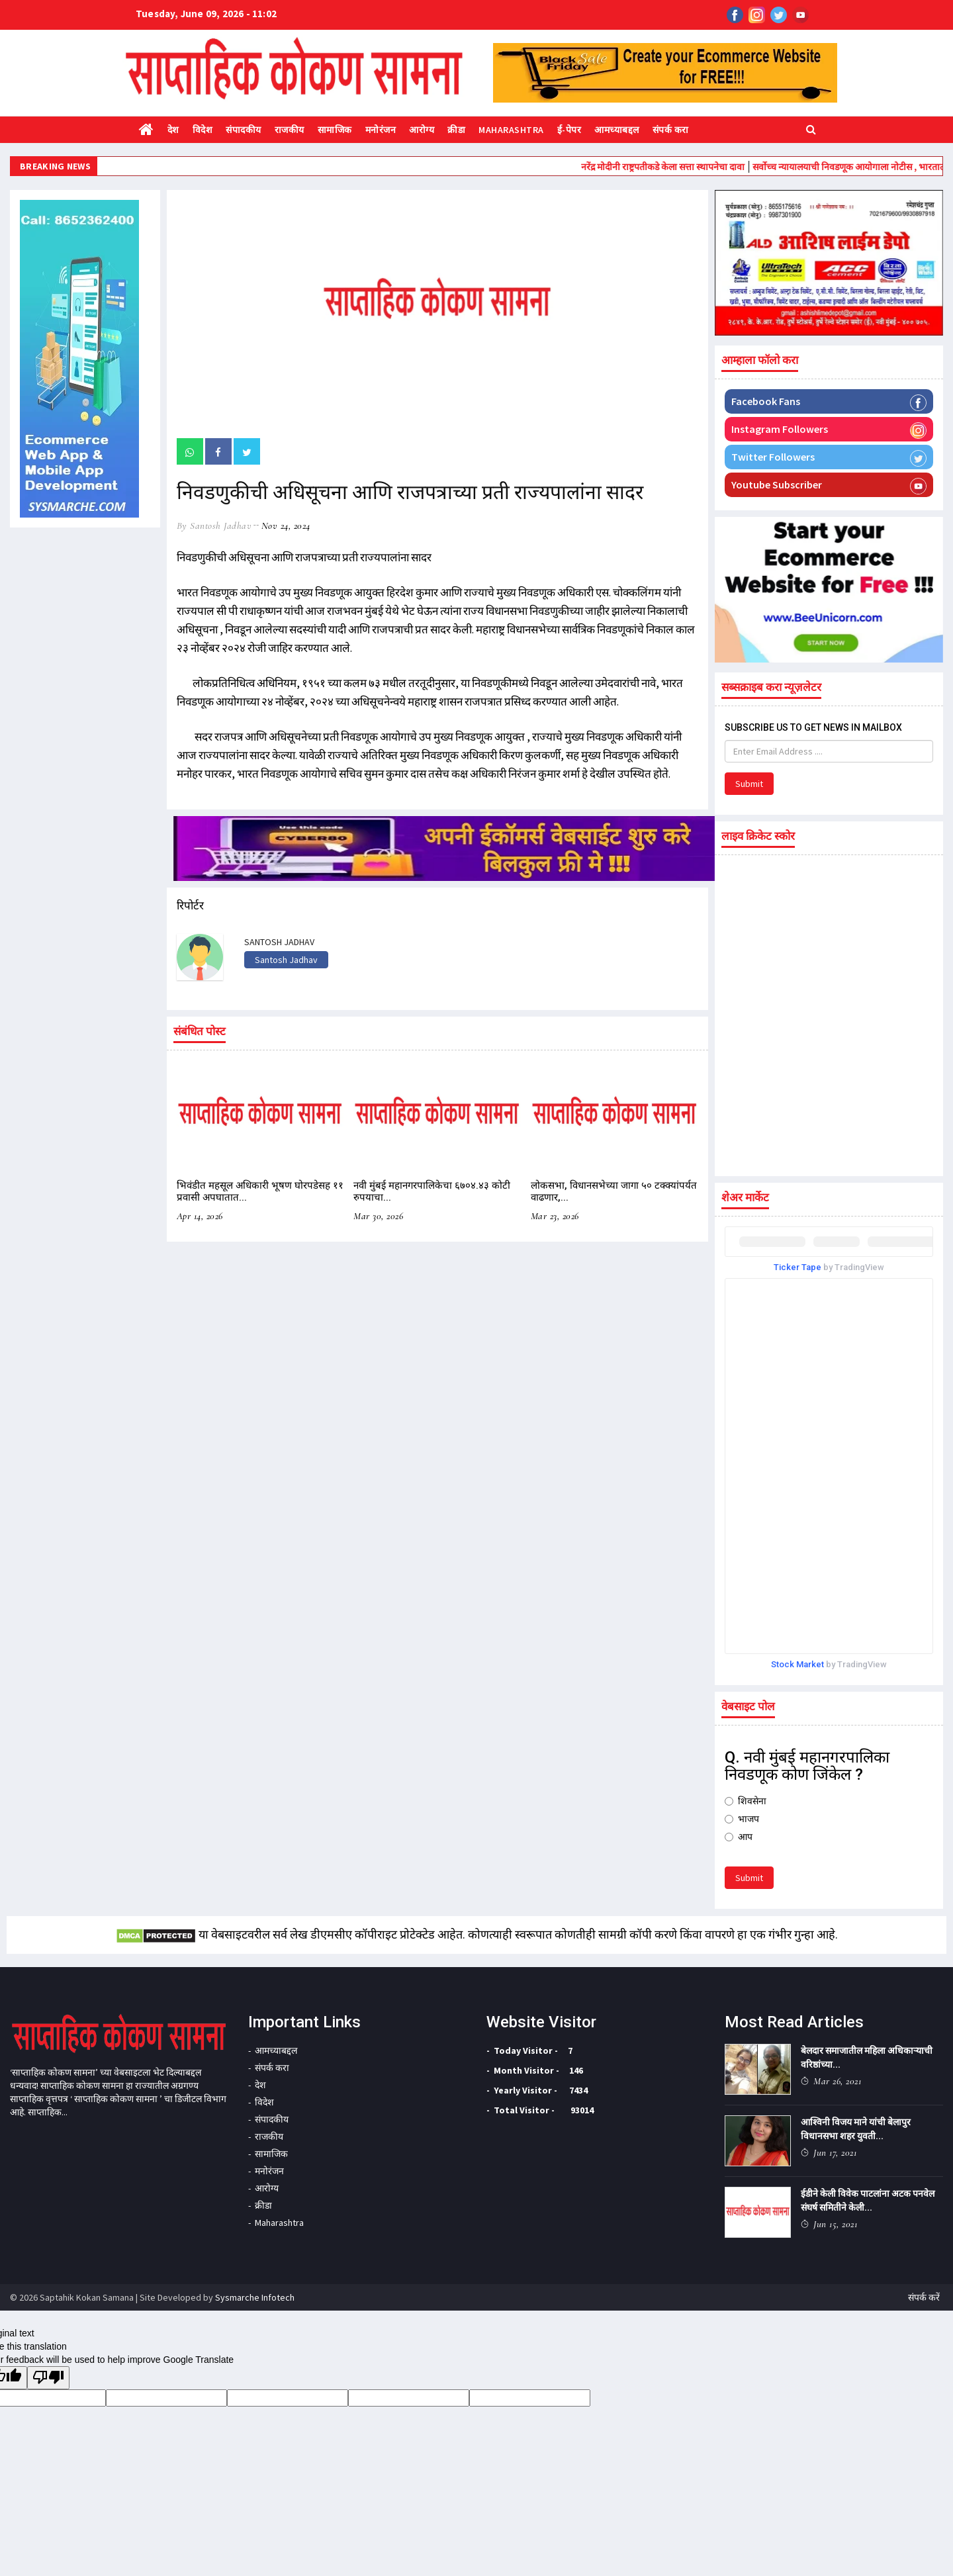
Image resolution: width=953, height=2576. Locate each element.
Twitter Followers (829, 458)
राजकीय (289, 130)
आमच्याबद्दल (616, 130)
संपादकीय (243, 130)
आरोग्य (421, 130)
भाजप (742, 1819)
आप (738, 1837)
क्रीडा (456, 130)
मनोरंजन (380, 130)
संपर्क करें (924, 2297)
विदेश (203, 130)
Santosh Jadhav (286, 960)
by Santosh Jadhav (214, 525)
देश (173, 130)
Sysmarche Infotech (255, 2297)
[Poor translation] (48, 2377)
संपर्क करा (671, 130)
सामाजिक (335, 130)
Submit (749, 784)
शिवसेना (745, 1801)
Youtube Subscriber (829, 485)
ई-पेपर (569, 130)
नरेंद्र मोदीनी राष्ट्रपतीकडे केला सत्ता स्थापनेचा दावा (697, 167)
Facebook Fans (829, 402)
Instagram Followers (829, 430)
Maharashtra (511, 130)
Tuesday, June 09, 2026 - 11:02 (206, 13)
